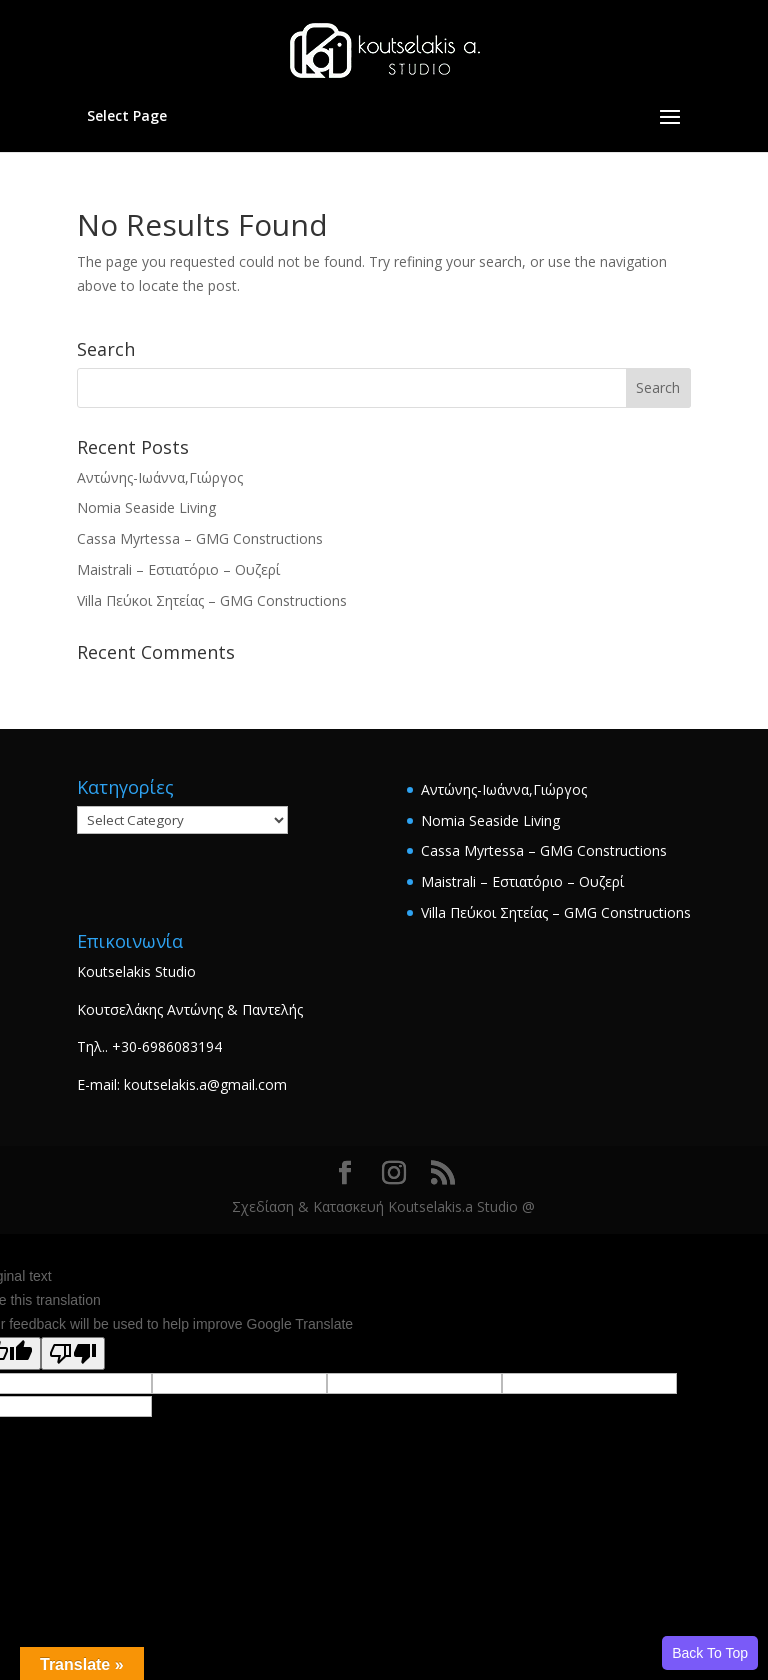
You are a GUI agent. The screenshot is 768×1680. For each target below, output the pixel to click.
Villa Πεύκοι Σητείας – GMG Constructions (212, 600)
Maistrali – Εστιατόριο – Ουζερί (178, 569)
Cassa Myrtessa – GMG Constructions (200, 538)
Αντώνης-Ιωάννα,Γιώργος (160, 477)
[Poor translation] (73, 1353)
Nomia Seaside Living (146, 507)
